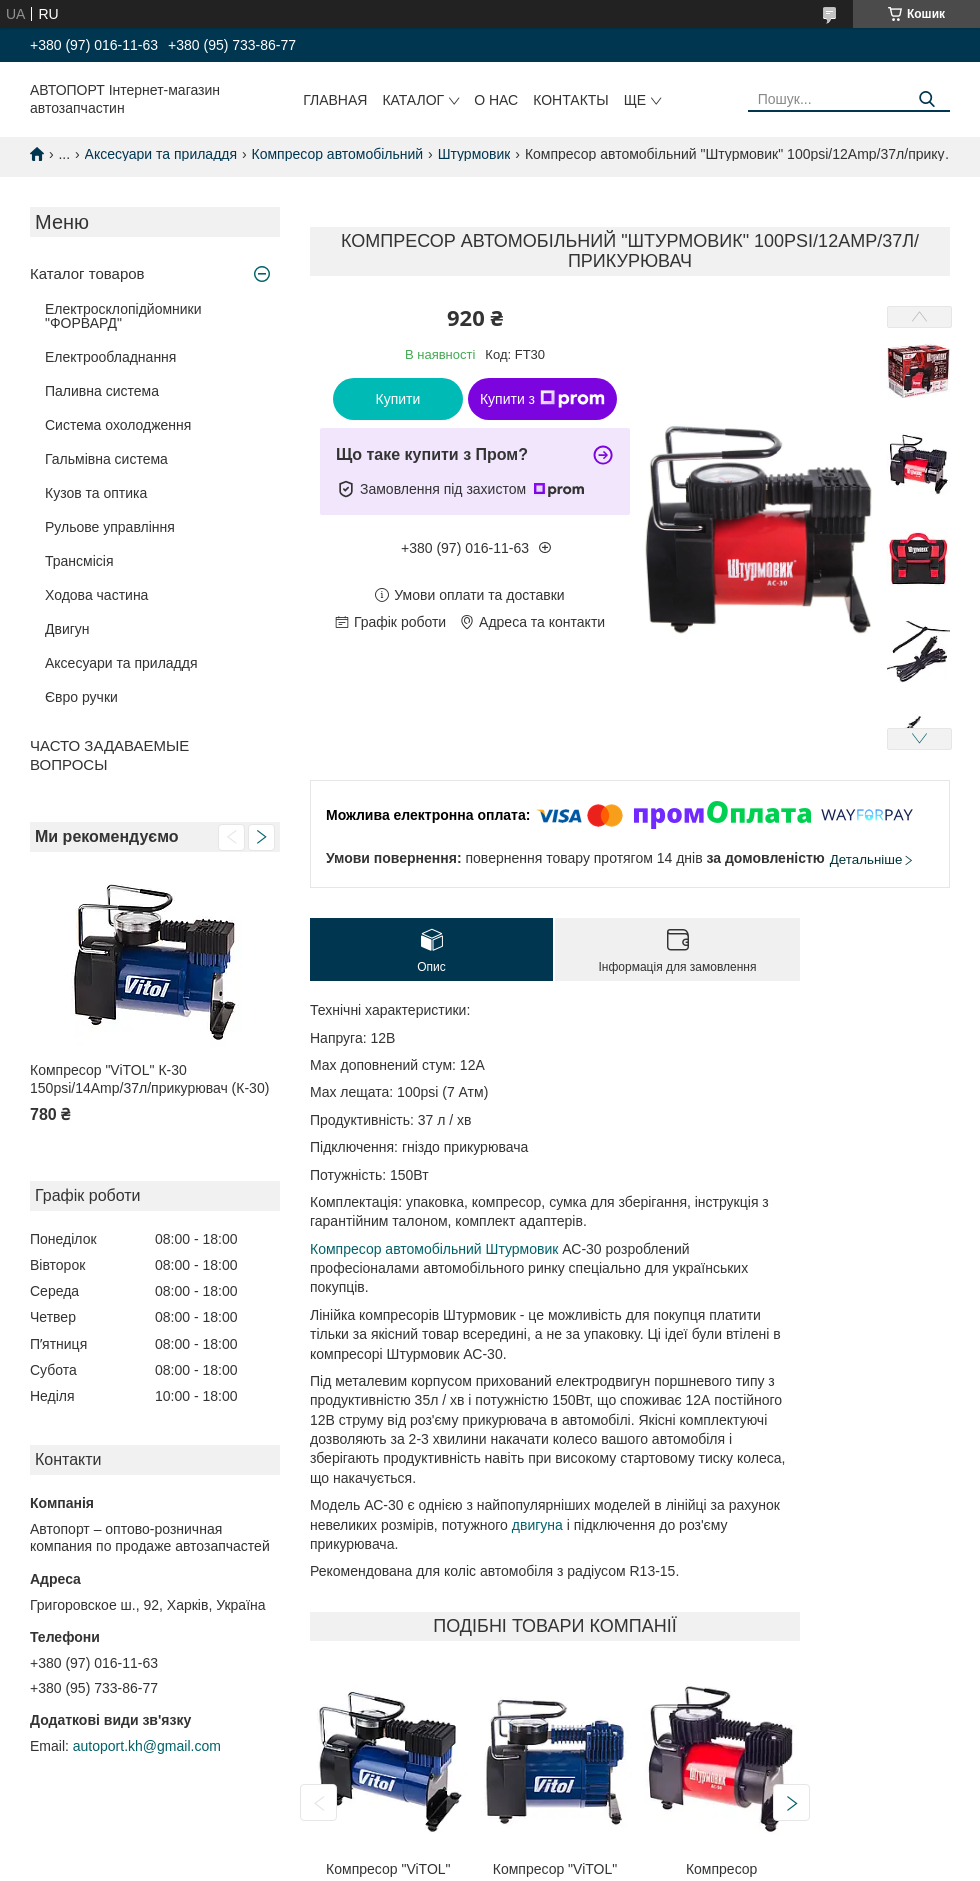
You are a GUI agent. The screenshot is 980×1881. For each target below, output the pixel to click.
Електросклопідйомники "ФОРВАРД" (123, 316)
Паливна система (102, 391)
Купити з (542, 399)
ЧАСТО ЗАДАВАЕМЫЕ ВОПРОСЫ (109, 755)
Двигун (67, 629)
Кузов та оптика (96, 493)
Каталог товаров (87, 273)
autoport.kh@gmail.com (147, 1746)
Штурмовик (474, 154)
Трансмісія (79, 561)
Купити (398, 399)
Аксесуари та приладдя (161, 154)
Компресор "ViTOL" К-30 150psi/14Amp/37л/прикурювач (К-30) (149, 1079)
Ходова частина (96, 595)
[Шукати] (927, 99)
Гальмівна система (106, 459)
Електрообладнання (110, 357)
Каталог (413, 100)
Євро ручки (81, 697)
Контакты (571, 100)
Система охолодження (118, 425)
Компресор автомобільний (338, 154)
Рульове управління (110, 527)
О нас (496, 100)
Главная (335, 100)
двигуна (537, 1525)
